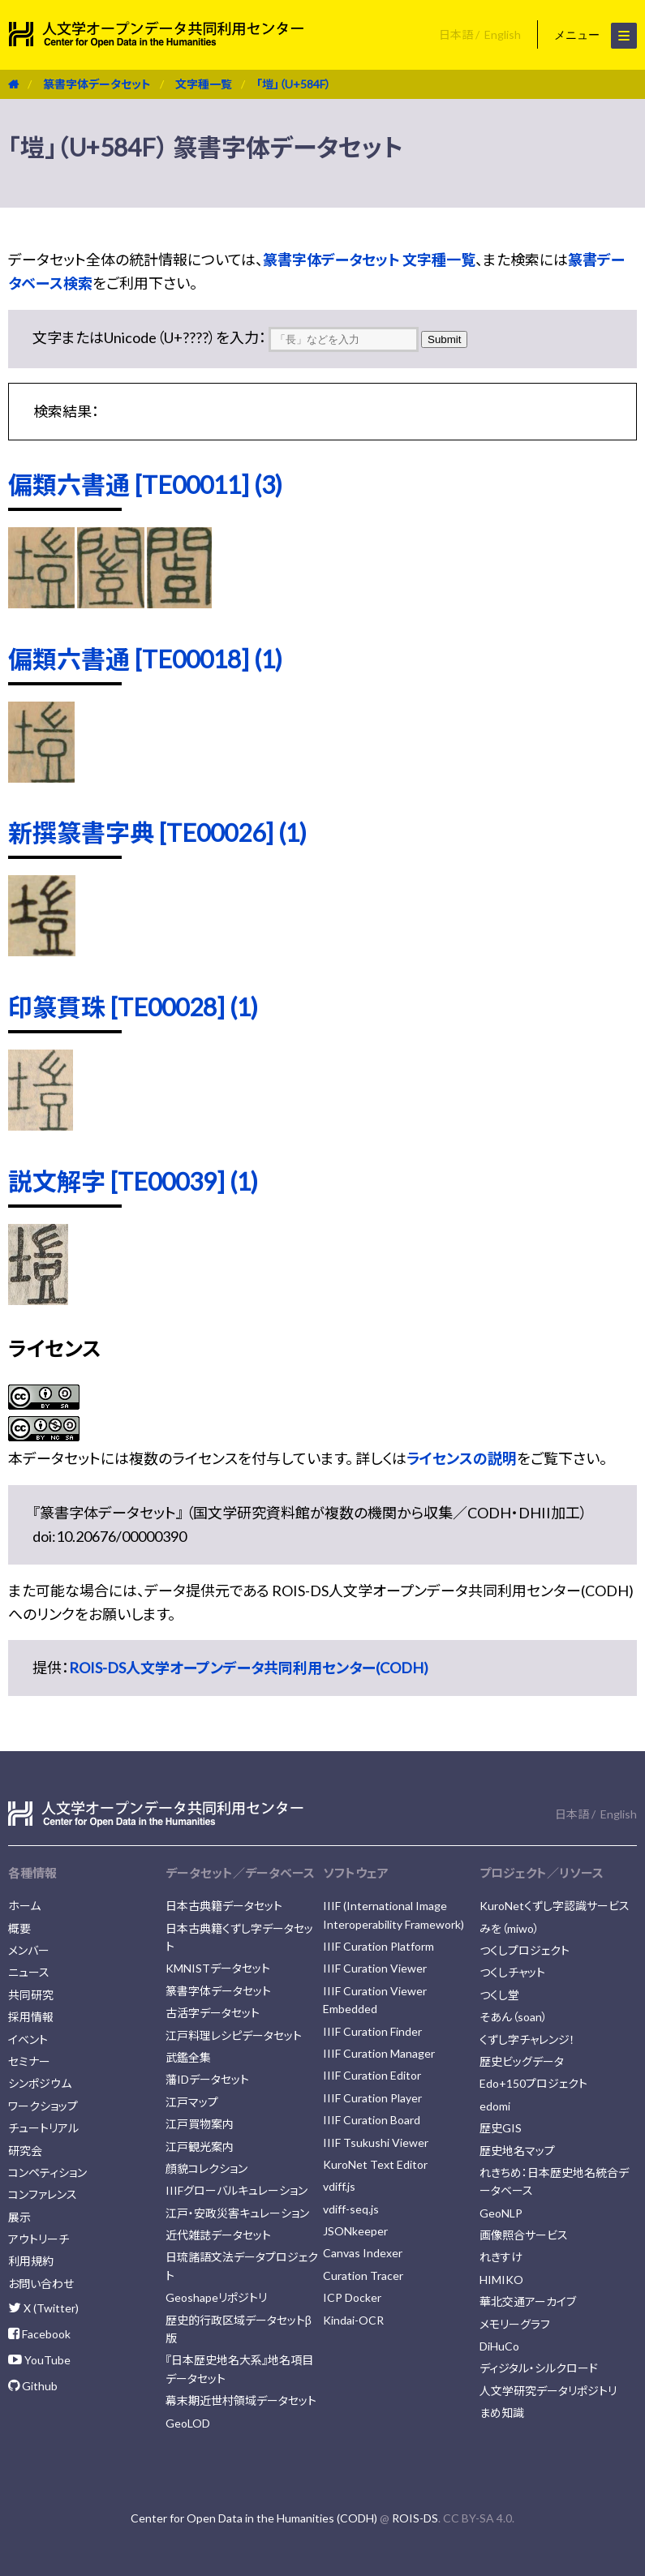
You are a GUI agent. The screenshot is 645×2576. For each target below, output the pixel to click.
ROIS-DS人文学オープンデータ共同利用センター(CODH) (248, 1668)
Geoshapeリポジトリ (216, 2297)
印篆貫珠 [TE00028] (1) (133, 1006)
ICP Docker (352, 2297)
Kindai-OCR (353, 2320)
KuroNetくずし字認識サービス (554, 1906)
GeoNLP (500, 2213)
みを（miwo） (509, 1928)
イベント (28, 2039)
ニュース (28, 1972)
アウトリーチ (38, 2239)
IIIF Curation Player (372, 2098)
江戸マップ (192, 2102)
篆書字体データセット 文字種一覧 (369, 259)
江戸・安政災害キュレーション (237, 2213)
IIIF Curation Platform (378, 1946)
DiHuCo (499, 2346)
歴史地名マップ (517, 2150)
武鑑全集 (188, 2057)
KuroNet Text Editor (375, 2164)
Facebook (39, 2334)
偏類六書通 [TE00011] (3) (145, 484)
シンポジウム (39, 2083)
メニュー (595, 35)
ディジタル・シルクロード (538, 2368)
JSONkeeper (355, 2231)
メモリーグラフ (514, 2324)
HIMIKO (501, 2279)
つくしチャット (512, 1972)
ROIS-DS (415, 2518)
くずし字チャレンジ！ (527, 2039)
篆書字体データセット (97, 84)
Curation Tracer (363, 2275)
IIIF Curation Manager (379, 2053)
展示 (19, 2217)
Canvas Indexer (362, 2253)
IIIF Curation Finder (372, 2031)
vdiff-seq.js (351, 2209)
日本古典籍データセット (224, 1906)
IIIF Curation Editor (372, 2075)
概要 (19, 1928)
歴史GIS (500, 2128)
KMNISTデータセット (218, 1968)
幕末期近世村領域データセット (241, 2400)
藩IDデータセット (207, 2079)
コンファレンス (42, 2194)
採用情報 (31, 2017)
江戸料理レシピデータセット (234, 2035)
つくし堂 (499, 1995)
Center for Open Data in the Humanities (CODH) (254, 2518)
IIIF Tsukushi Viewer (375, 2142)
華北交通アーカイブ (527, 2301)
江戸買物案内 (200, 2124)
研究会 (25, 2150)
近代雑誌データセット (218, 2235)
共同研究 (31, 1995)
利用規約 (31, 2261)
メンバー (28, 1950)
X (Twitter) (43, 2308)
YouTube (39, 2360)
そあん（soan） (513, 2017)
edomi (494, 2106)
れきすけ (500, 2257)
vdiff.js (339, 2186)
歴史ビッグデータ (521, 2061)
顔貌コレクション (206, 2168)
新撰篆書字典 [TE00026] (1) (157, 832)
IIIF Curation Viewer (375, 1968)
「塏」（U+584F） (293, 84)
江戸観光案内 (200, 2146)
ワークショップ (43, 2106)
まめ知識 (501, 2412)
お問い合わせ (41, 2283)
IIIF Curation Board (371, 2120)
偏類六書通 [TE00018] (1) (145, 658)
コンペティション (47, 2172)
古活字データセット (213, 2013)
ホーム (24, 1906)
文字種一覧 (203, 84)
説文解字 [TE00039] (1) (133, 1181)
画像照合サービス (523, 2235)
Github (33, 2386)
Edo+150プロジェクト (533, 2083)
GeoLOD (188, 2423)
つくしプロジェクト (524, 1950)
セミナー (29, 2061)
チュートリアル (43, 2128)
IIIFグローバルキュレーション (236, 2190)
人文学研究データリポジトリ (548, 2391)
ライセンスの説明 (461, 1458)
